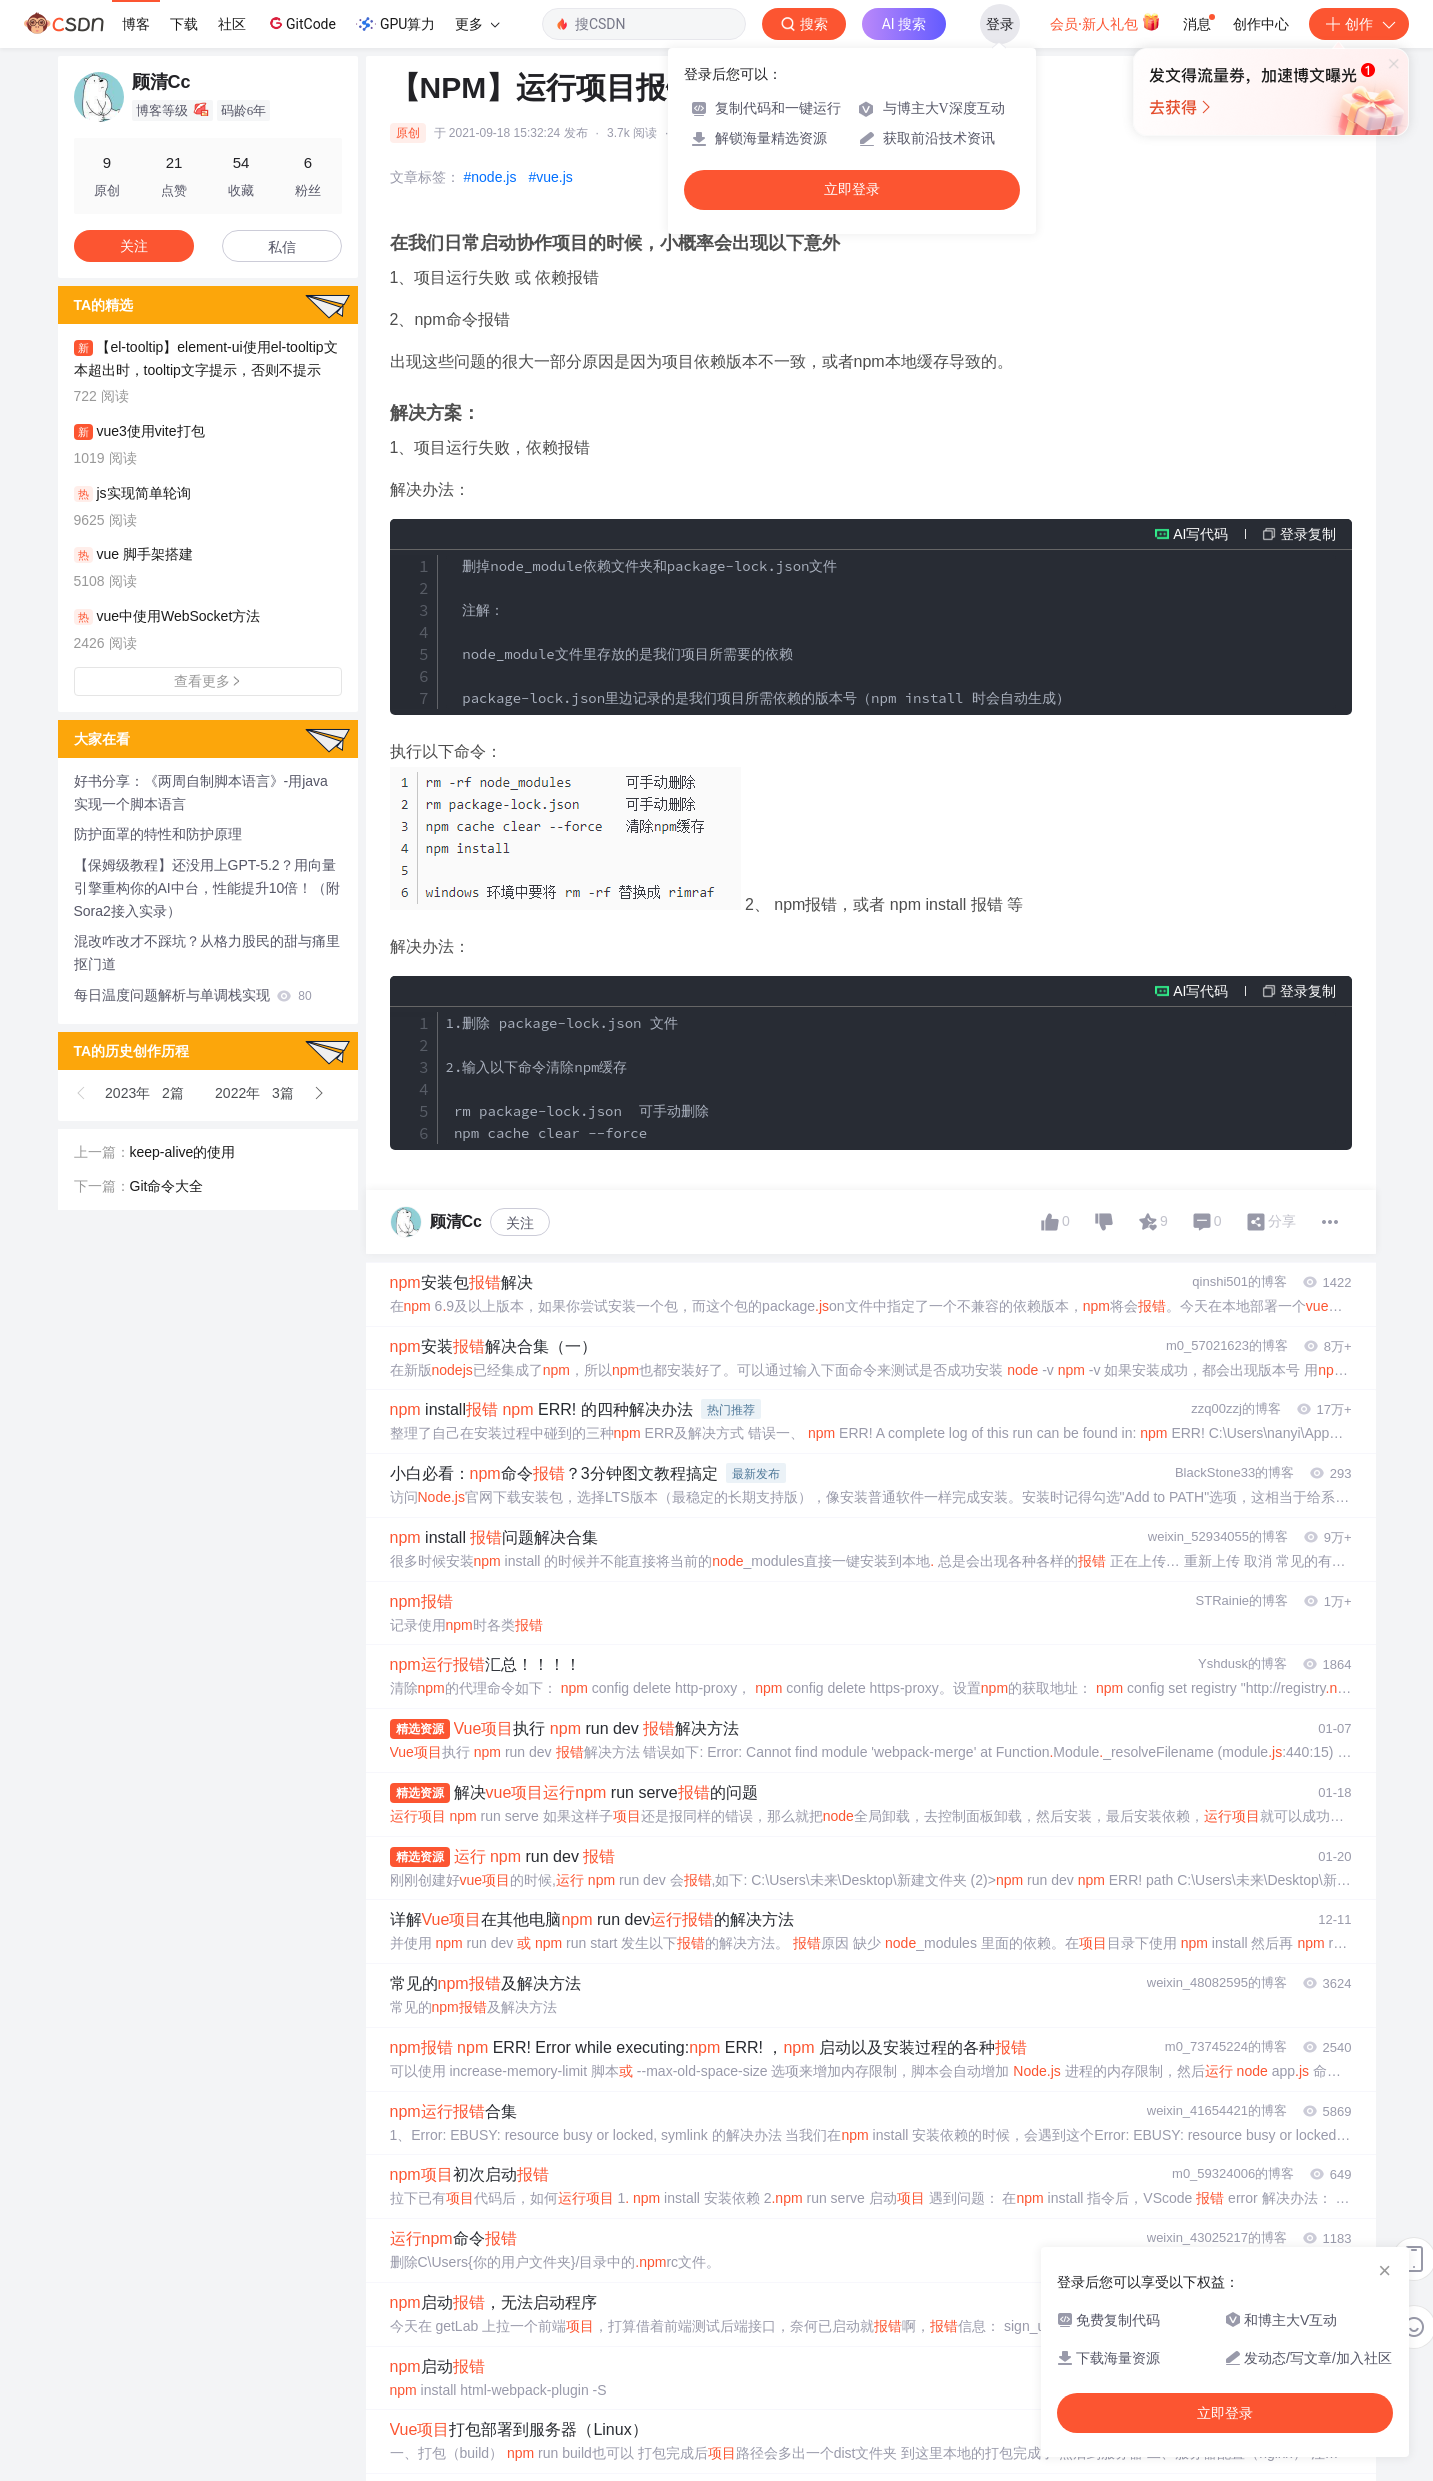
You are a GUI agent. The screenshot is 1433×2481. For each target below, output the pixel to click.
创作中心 (1261, 24)
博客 (136, 24)
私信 (282, 247)
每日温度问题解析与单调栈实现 (193, 995)
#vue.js (550, 177)
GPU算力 (395, 24)
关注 (520, 1223)
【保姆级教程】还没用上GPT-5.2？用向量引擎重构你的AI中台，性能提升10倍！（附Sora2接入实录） (207, 888)
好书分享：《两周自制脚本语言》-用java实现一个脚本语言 (201, 792)
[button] (82, 1093)
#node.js (490, 177)
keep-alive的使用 (183, 1152)
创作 (1359, 24)
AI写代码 (1200, 534)
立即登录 (852, 189)
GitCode (301, 23)
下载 (184, 24)
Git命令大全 (167, 1186)
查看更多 (208, 681)
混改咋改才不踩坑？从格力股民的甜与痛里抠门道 (207, 952)
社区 (232, 24)
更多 (477, 24)
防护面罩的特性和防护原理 (158, 834)
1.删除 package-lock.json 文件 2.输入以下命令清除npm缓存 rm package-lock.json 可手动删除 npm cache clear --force (577, 1078)
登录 (1000, 24)
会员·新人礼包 (1105, 22)
